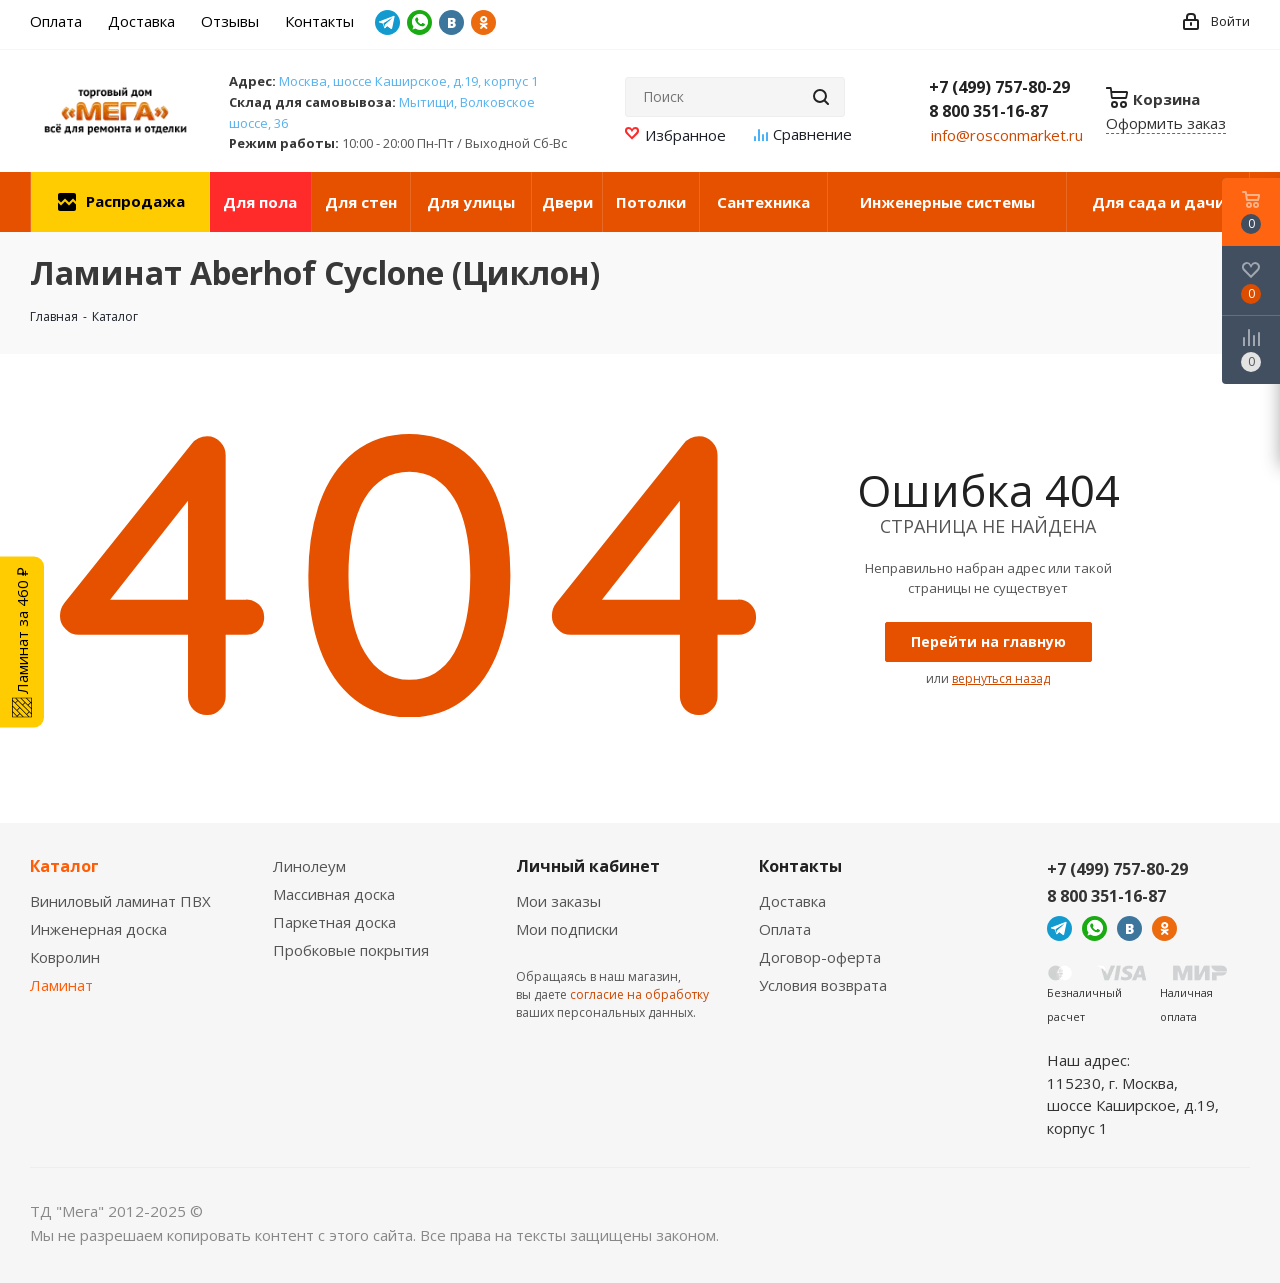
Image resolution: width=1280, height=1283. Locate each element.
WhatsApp (419, 22)
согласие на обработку (639, 994)
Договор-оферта (820, 957)
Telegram (387, 22)
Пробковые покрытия (351, 950)
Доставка (792, 901)
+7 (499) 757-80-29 (999, 87)
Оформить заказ (1166, 123)
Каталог (64, 866)
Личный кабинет (588, 866)
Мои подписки (567, 929)
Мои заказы (558, 901)
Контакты (800, 866)
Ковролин (65, 957)
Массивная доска (334, 894)
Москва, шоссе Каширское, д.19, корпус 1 (408, 81)
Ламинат (61, 985)
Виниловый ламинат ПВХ (120, 901)
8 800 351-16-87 (988, 111)
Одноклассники (483, 22)
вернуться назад (1001, 678)
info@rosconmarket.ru (1007, 135)
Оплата (785, 929)
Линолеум (309, 866)
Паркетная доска (334, 922)
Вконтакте (451, 22)
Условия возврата (823, 985)
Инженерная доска (98, 929)
